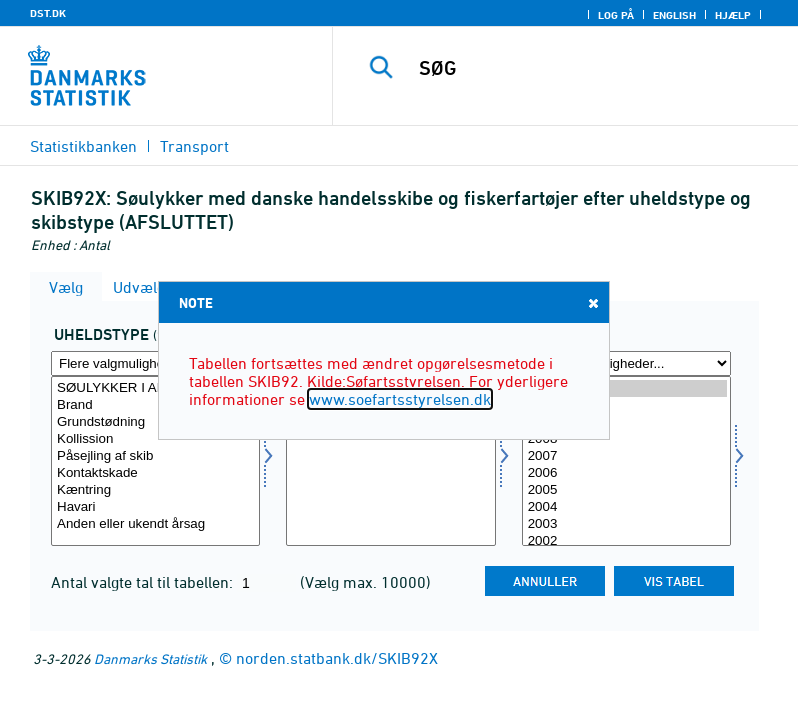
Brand (155, 405)
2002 (626, 541)
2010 (626, 405)
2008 (626, 439)
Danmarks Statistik (150, 658)
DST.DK (48, 13)
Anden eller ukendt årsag (155, 524)
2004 (626, 507)
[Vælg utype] (155, 461)
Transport (194, 146)
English (674, 15)
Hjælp (733, 15)
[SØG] (595, 68)
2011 (626, 388)
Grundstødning (155, 422)
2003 (626, 524)
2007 (626, 456)
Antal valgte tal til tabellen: (144, 582)
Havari (155, 507)
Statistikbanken (83, 146)
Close (592, 302)
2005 (626, 490)
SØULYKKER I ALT (155, 388)
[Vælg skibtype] (390, 461)
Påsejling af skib (155, 456)
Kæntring (155, 490)
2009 (626, 422)
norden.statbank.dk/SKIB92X (337, 658)
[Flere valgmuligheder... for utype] (155, 363)
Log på (616, 15)
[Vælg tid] (626, 461)
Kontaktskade (155, 473)
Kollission (155, 439)
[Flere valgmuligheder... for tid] (626, 363)
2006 (626, 473)
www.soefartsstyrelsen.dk (400, 399)
